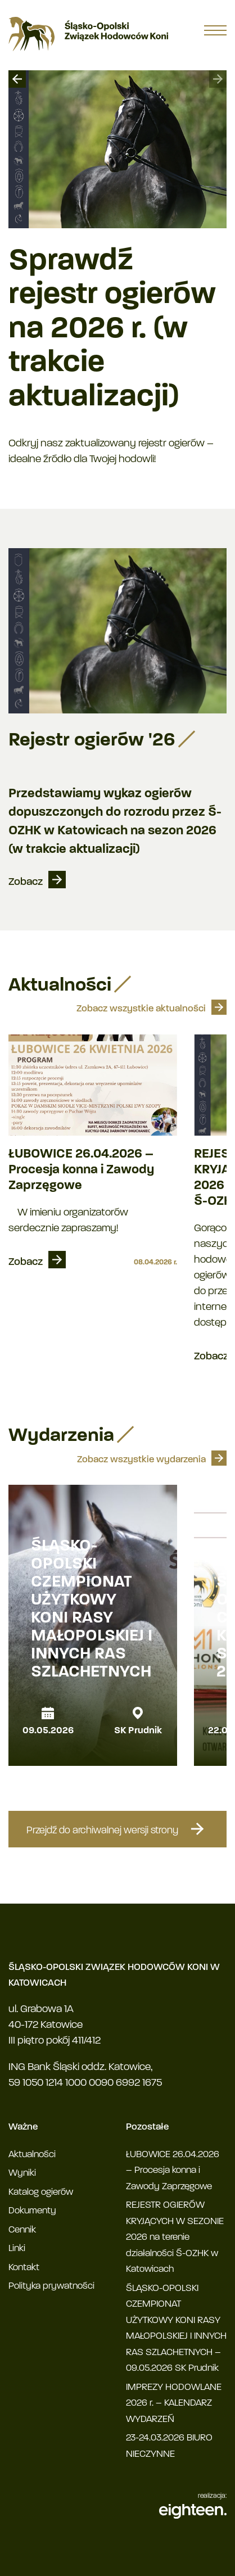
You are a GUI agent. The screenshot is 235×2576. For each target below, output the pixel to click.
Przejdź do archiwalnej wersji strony (117, 1829)
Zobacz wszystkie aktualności (141, 1009)
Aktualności (32, 2154)
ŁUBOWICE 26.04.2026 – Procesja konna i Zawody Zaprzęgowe (81, 1170)
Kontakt (23, 2267)
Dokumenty (32, 2211)
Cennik (22, 2230)
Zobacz (25, 882)
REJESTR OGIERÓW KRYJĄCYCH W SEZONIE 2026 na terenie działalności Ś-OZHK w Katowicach (175, 2237)
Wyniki (22, 2173)
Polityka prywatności (51, 2286)
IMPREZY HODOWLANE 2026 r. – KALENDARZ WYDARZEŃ (174, 2403)
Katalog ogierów (40, 2192)
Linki (16, 2248)
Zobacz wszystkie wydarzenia (141, 1460)
